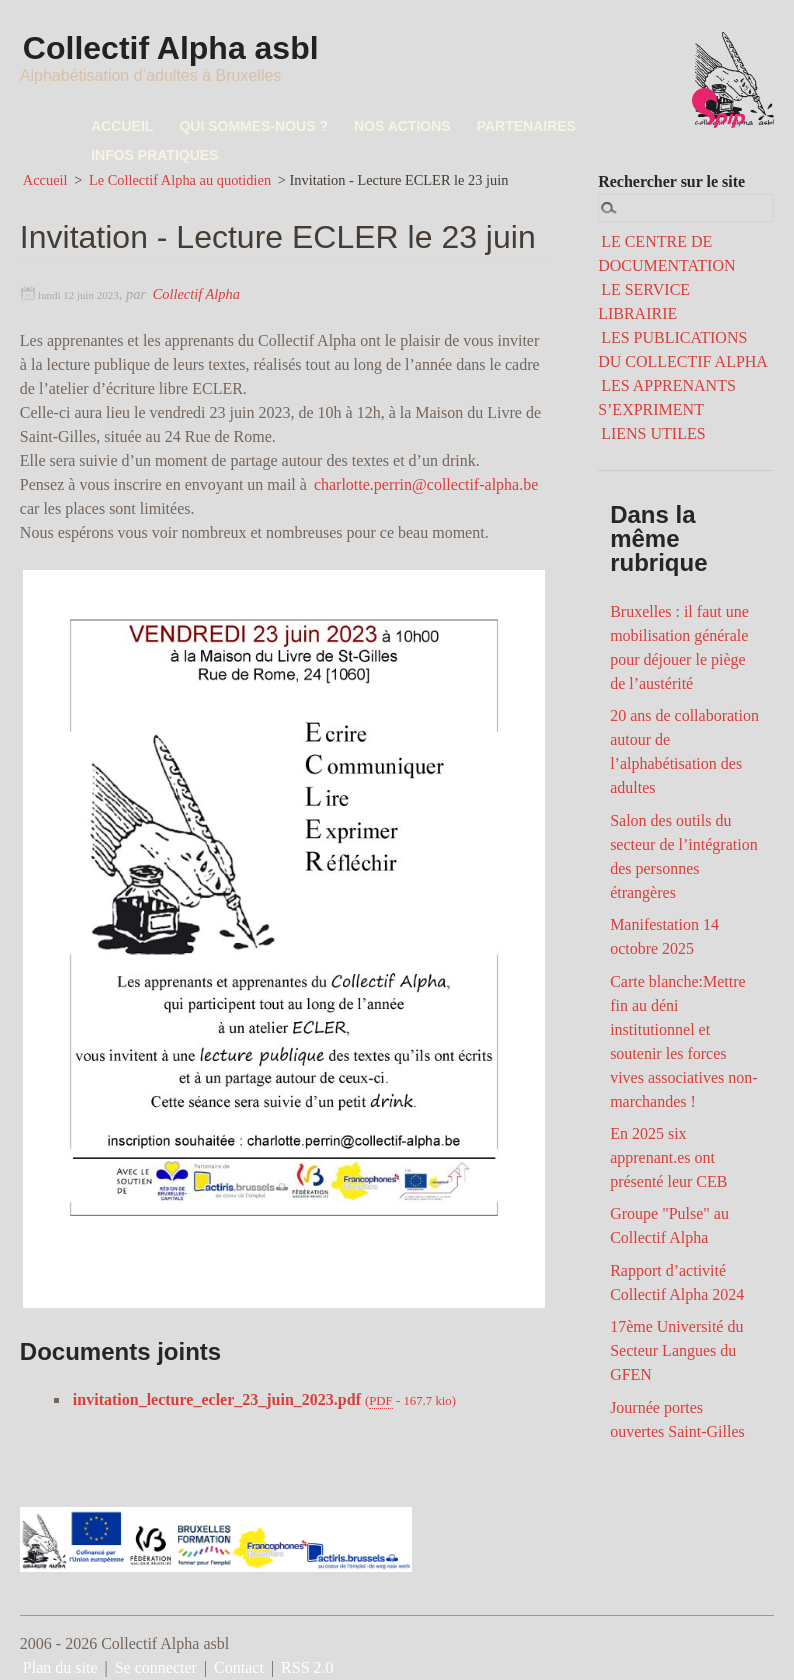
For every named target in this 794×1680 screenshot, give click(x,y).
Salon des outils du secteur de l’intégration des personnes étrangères (684, 856)
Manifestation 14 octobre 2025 (664, 936)
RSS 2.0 (307, 1667)
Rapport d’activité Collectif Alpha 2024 (677, 1282)
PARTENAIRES (526, 126)
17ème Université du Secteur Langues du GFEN (676, 1350)
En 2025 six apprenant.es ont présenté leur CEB (668, 1157)
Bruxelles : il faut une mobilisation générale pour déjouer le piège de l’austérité (679, 647)
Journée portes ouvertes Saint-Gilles (677, 1419)
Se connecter (156, 1667)
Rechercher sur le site (671, 181)
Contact (239, 1667)
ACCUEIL (122, 126)
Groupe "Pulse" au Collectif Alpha (669, 1225)
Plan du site (60, 1667)
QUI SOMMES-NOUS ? (253, 126)
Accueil (45, 180)
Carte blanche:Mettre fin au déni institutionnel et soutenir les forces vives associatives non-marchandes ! (684, 1041)
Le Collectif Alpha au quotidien (180, 180)
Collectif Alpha (196, 294)
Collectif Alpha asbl (172, 48)
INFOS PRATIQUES (154, 155)
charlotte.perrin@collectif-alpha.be (426, 484)
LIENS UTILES (653, 433)
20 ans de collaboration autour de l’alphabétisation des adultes (684, 751)
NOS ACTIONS (402, 126)
